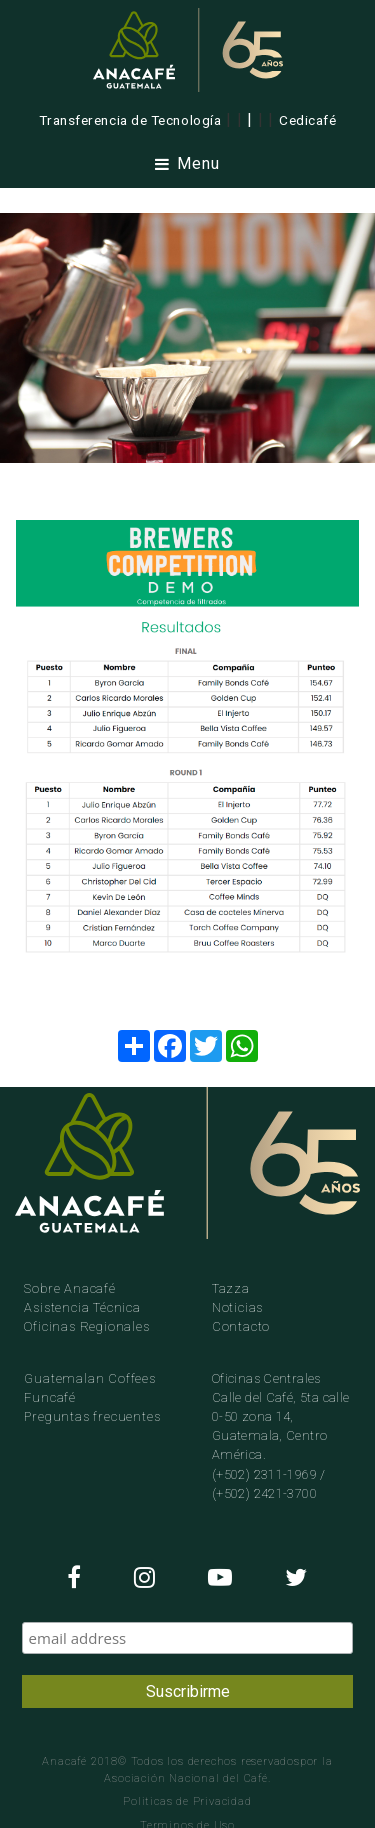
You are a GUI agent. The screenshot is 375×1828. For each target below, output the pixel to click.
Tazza (231, 1288)
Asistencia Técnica (82, 1307)
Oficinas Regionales (86, 1326)
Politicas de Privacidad (187, 1801)
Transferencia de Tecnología (130, 120)
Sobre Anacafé (69, 1288)
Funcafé (50, 1397)
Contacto (241, 1326)
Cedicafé (307, 120)
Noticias (237, 1307)
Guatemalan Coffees (89, 1378)
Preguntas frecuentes (92, 1416)
